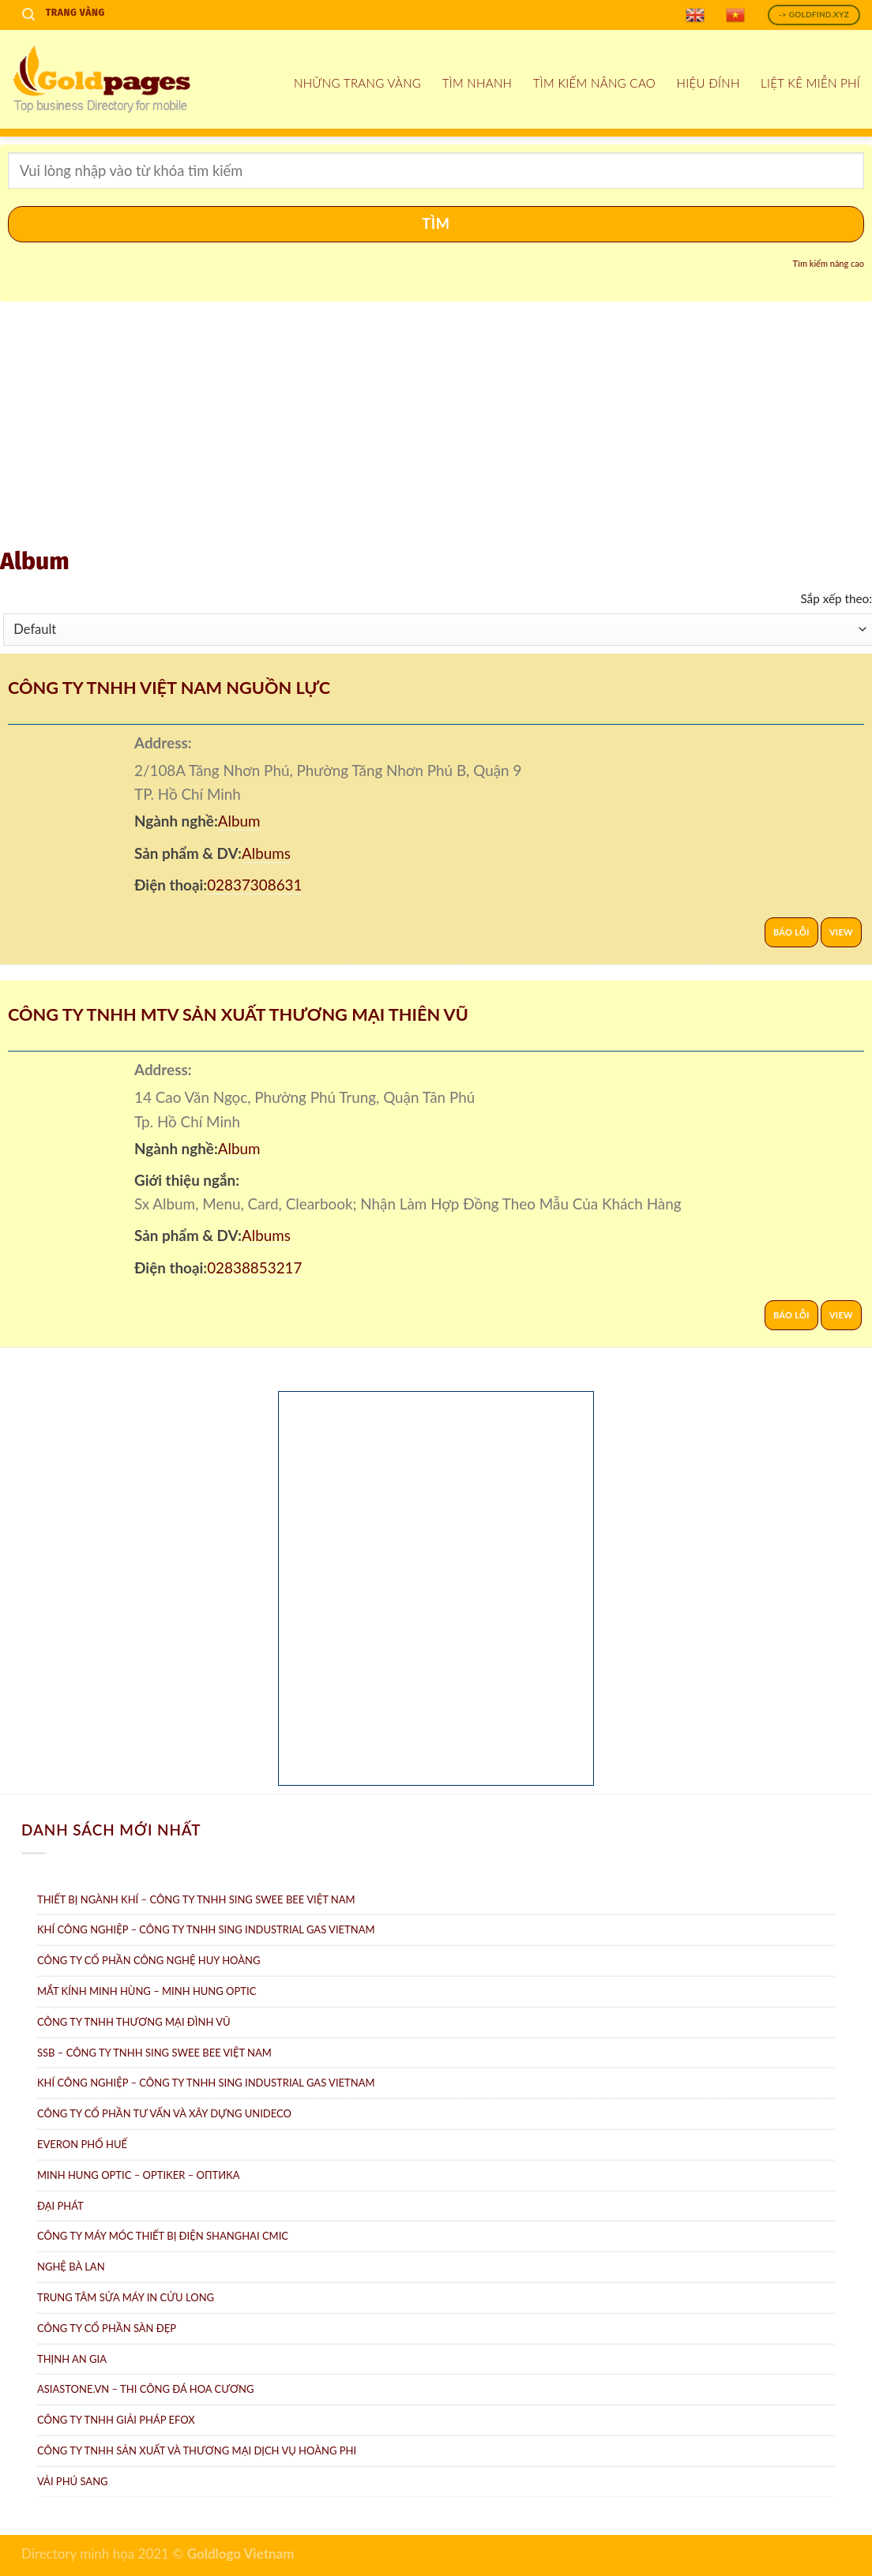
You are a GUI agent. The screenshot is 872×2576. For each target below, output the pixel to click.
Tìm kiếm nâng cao (594, 83)
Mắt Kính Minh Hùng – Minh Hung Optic (146, 1991)
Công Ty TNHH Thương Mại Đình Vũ (134, 2021)
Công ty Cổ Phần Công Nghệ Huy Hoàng (148, 1960)
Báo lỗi (791, 932)
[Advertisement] (436, 427)
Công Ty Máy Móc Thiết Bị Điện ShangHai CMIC (162, 2235)
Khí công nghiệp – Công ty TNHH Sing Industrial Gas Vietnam (206, 2082)
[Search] (29, 15)
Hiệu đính (708, 83)
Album (239, 821)
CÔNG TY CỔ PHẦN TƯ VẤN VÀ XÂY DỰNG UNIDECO (164, 2113)
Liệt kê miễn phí (810, 83)
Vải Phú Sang (72, 2481)
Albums (266, 853)
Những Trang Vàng (357, 83)
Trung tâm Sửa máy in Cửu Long (125, 2297)
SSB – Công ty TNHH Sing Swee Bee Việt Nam (154, 2052)
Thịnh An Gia (72, 2359)
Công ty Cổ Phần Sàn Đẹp (106, 2328)
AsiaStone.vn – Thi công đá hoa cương (145, 2389)
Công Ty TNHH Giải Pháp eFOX (116, 2419)
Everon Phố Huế (82, 2144)
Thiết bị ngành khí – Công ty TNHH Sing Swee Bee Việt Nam (196, 1899)
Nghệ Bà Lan (71, 2266)
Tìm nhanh (477, 83)
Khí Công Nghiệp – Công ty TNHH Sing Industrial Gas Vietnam (206, 1929)
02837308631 (254, 885)
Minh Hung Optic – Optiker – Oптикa (138, 2175)
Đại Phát (60, 2205)
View (841, 932)
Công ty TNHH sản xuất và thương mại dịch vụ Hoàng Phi (196, 2450)
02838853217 (254, 1267)
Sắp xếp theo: (836, 598)
